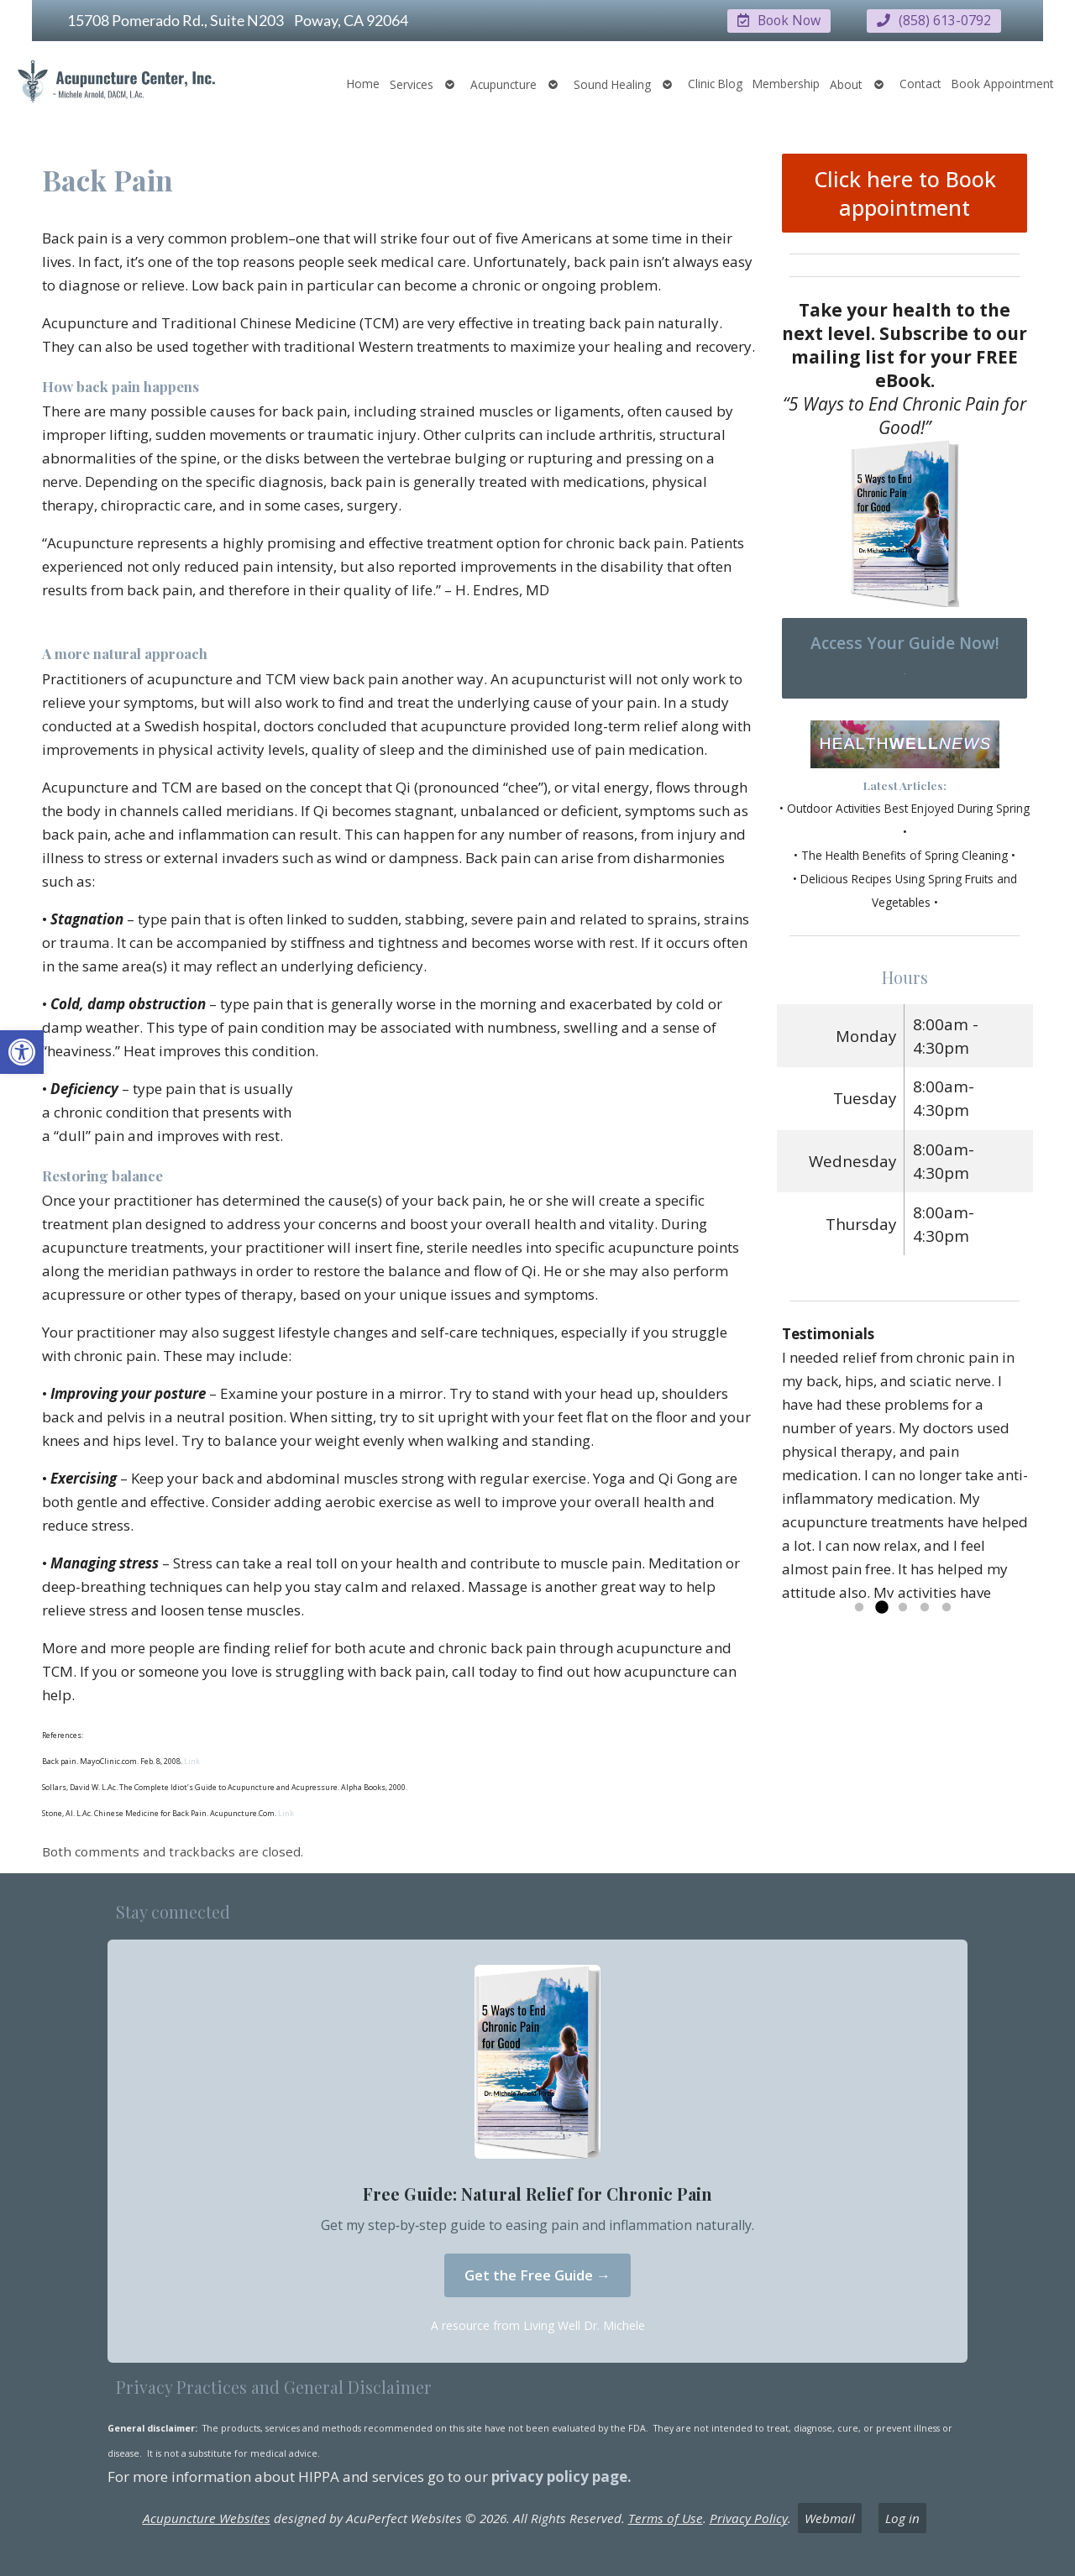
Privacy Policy (749, 2517)
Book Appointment (1003, 83)
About (846, 84)
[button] (22, 1052)
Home (363, 83)
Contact (920, 83)
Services (411, 84)
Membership (786, 83)
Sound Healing (612, 84)
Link (191, 1760)
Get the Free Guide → (537, 2274)
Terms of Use (665, 2517)
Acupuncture (503, 84)
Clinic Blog (715, 83)
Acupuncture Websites (206, 2517)
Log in (902, 2517)
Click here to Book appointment (905, 192)
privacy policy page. (563, 2475)
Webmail (830, 2517)
